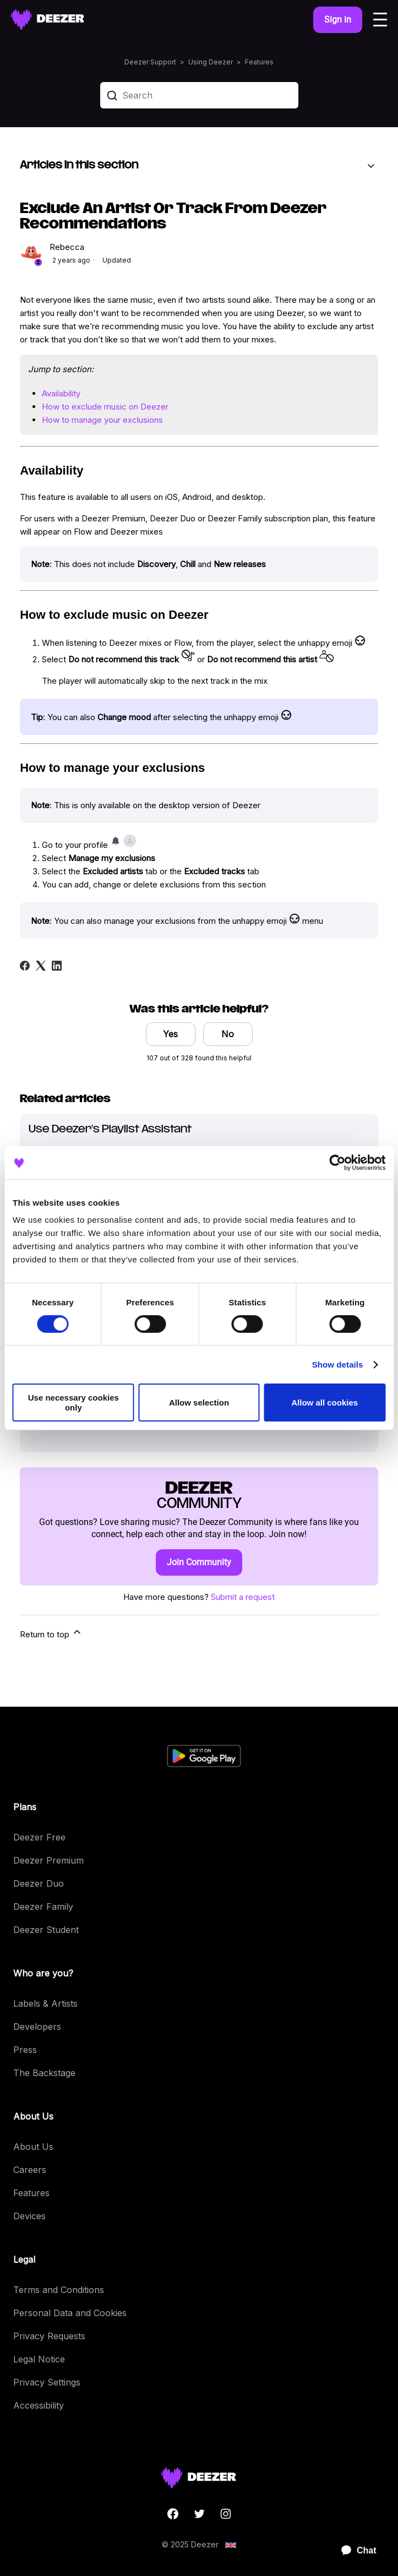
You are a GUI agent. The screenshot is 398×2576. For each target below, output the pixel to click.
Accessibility (38, 2405)
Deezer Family (43, 1906)
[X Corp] (41, 966)
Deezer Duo (38, 1883)
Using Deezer (210, 62)
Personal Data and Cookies (70, 2312)
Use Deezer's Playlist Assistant (110, 1129)
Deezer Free (39, 1837)
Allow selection (199, 1402)
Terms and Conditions (58, 2289)
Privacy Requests (49, 2335)
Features (259, 62)
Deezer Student (46, 1929)
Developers (37, 2026)
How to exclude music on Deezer (105, 406)
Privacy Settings (46, 2382)
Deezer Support (150, 62)
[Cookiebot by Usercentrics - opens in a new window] (337, 1162)
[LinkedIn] (57, 966)
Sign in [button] (337, 19)
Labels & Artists (45, 2003)
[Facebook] (25, 966)
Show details (337, 1364)
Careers (29, 2169)
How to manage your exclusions (102, 420)
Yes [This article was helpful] (170, 1033)
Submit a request (243, 1597)
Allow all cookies (324, 1402)
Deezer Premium (48, 1860)
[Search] (199, 95)
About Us (33, 2146)
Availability (61, 393)
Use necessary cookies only (73, 1402)
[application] (354, 2550)
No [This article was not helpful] (227, 1033)
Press (25, 2049)
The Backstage (44, 2072)
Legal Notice (39, 2359)
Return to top (51, 1633)
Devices (29, 2215)
